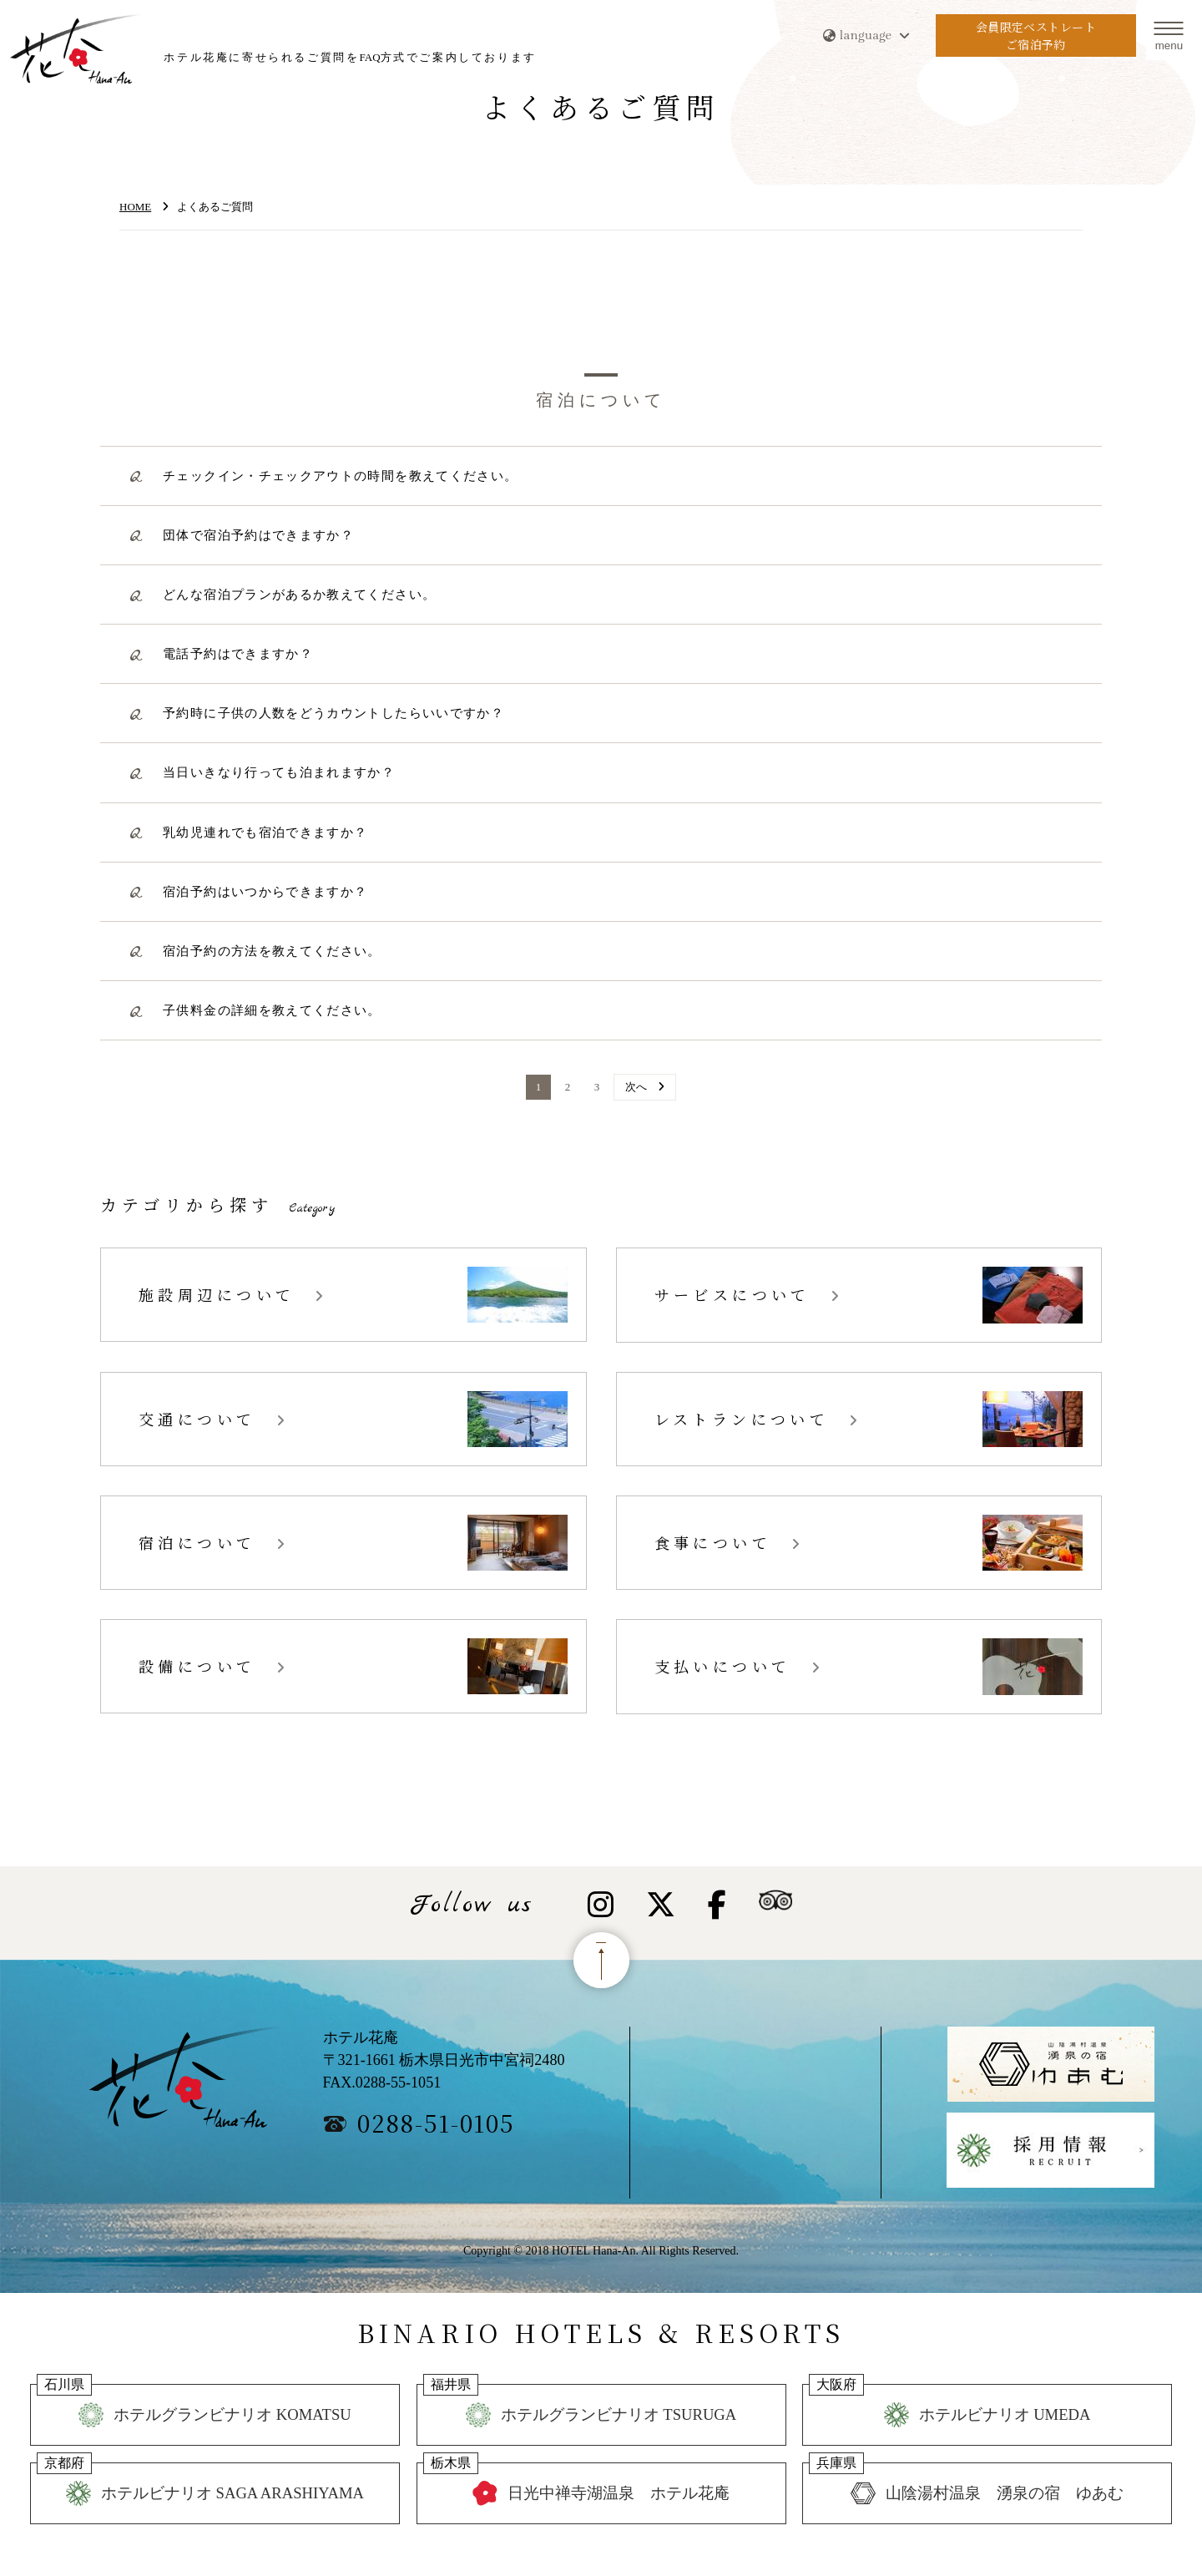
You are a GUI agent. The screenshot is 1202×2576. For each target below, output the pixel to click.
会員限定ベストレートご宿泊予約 (1034, 36)
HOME (135, 206)
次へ (636, 1087)
